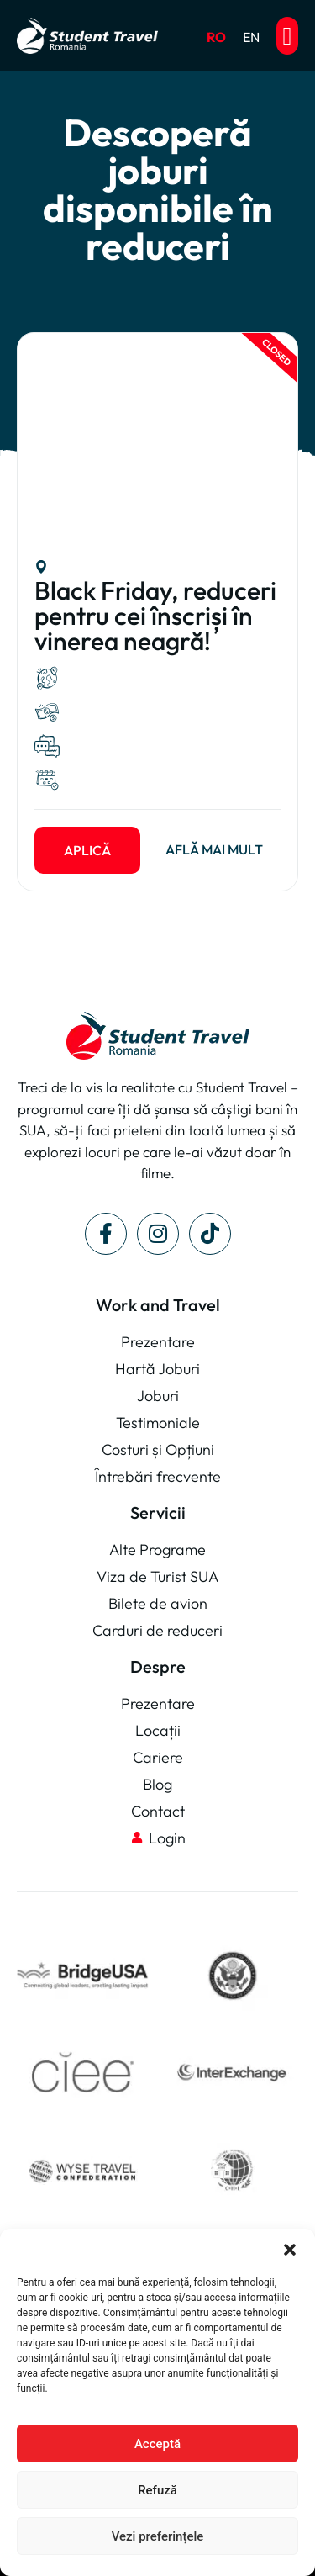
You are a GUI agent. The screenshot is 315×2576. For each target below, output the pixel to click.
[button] (289, 2249)
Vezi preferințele (158, 2536)
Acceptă (157, 2444)
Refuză (157, 2490)
